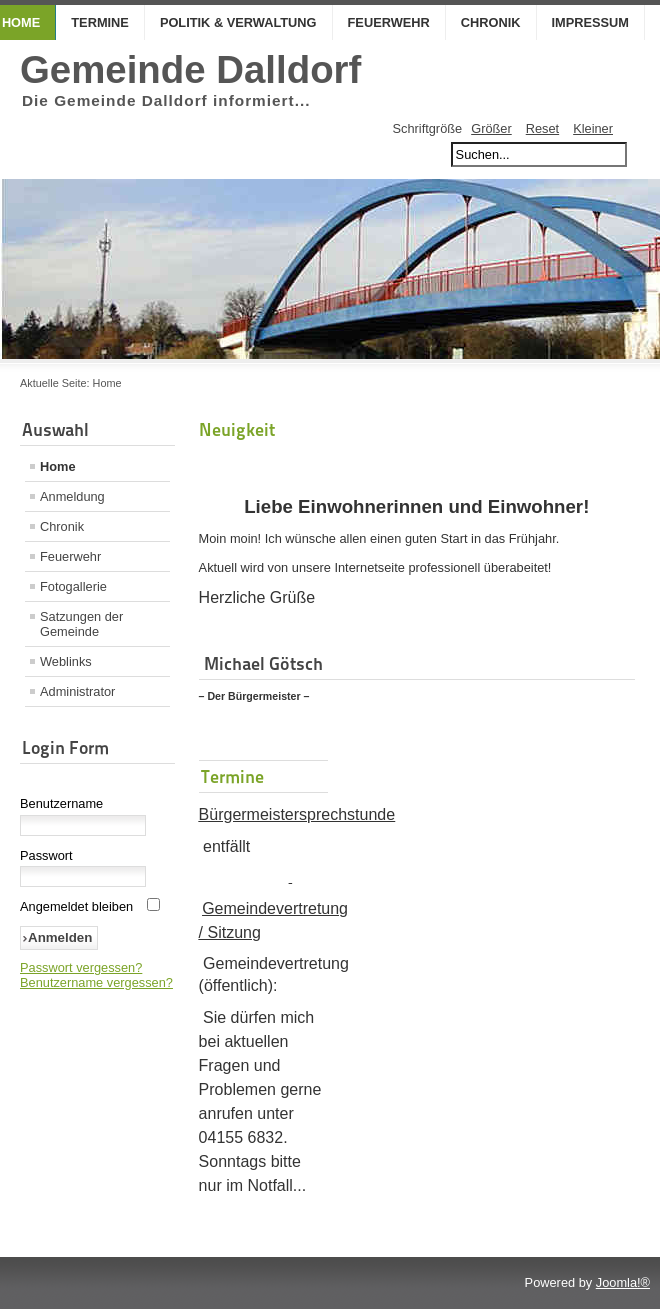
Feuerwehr (389, 22)
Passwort (46, 855)
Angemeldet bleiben (76, 906)
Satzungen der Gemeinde (81, 624)
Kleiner (593, 128)
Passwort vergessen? (81, 967)
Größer (491, 128)
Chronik (491, 22)
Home (58, 466)
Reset (542, 128)
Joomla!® (623, 1282)
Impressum (591, 22)
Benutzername (61, 803)
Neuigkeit (237, 429)
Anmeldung (72, 496)
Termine (100, 22)
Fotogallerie (73, 586)
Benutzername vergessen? (96, 982)
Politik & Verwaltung (238, 22)
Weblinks (66, 661)
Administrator (77, 691)
